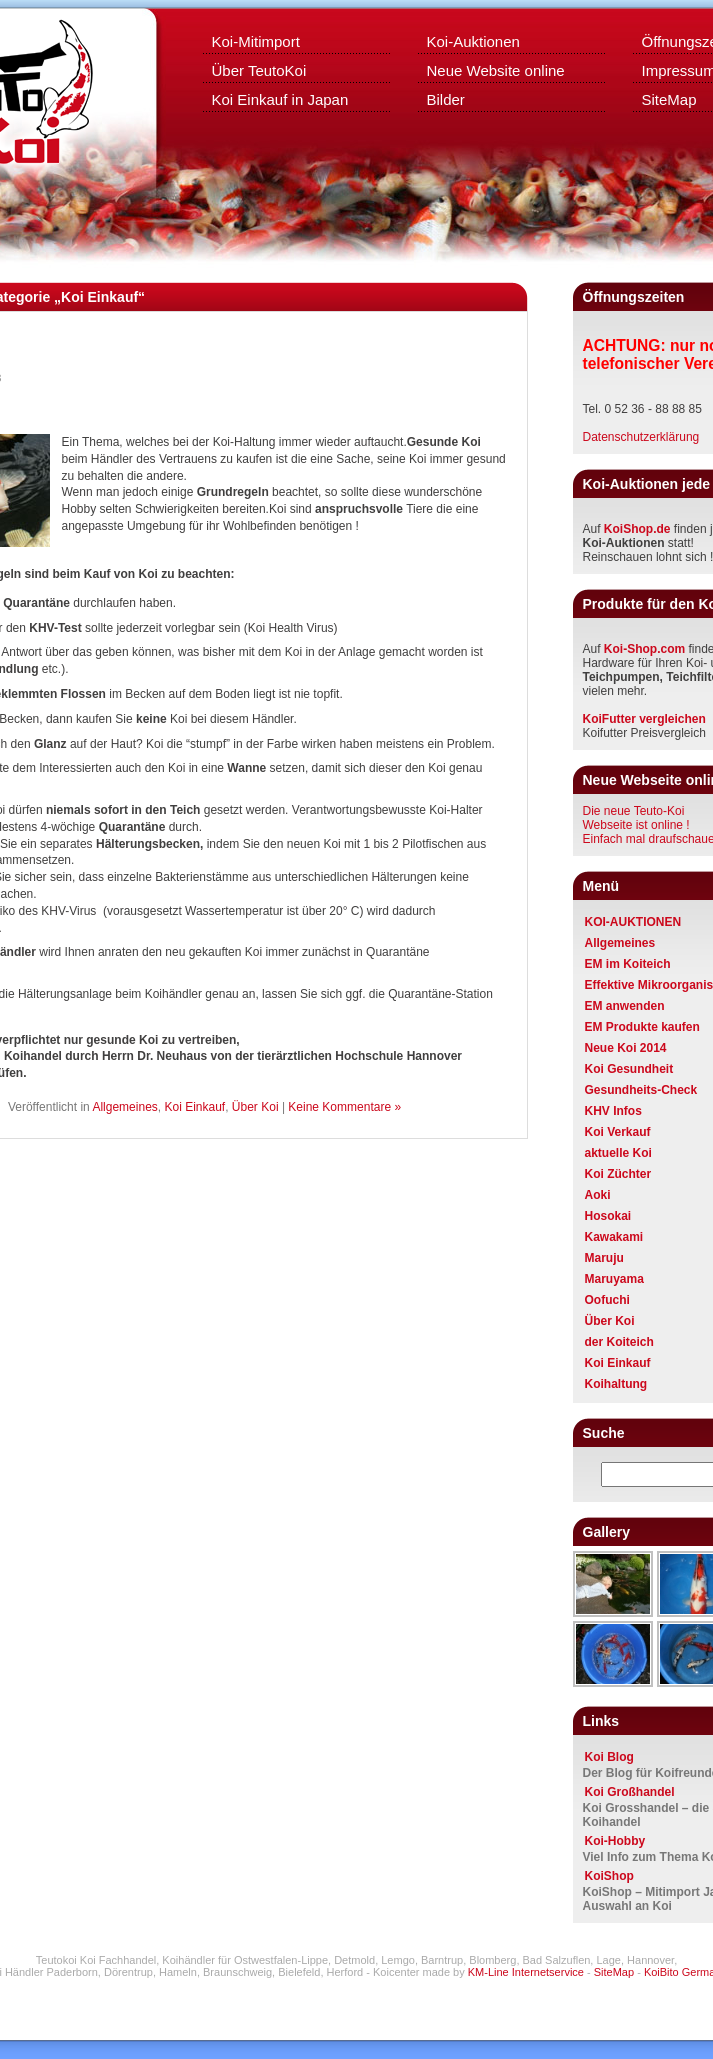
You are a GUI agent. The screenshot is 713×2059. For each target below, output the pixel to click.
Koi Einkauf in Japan (280, 99)
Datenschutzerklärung (641, 437)
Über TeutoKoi (259, 70)
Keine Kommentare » (344, 1107)
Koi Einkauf (194, 1107)
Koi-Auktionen (473, 41)
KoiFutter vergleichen (644, 719)
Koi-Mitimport (256, 41)
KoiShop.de (637, 529)
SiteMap (614, 1972)
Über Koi (255, 1107)
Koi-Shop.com (644, 649)
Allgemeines (124, 1107)
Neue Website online (496, 70)
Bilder (446, 99)
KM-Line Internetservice (526, 1972)
